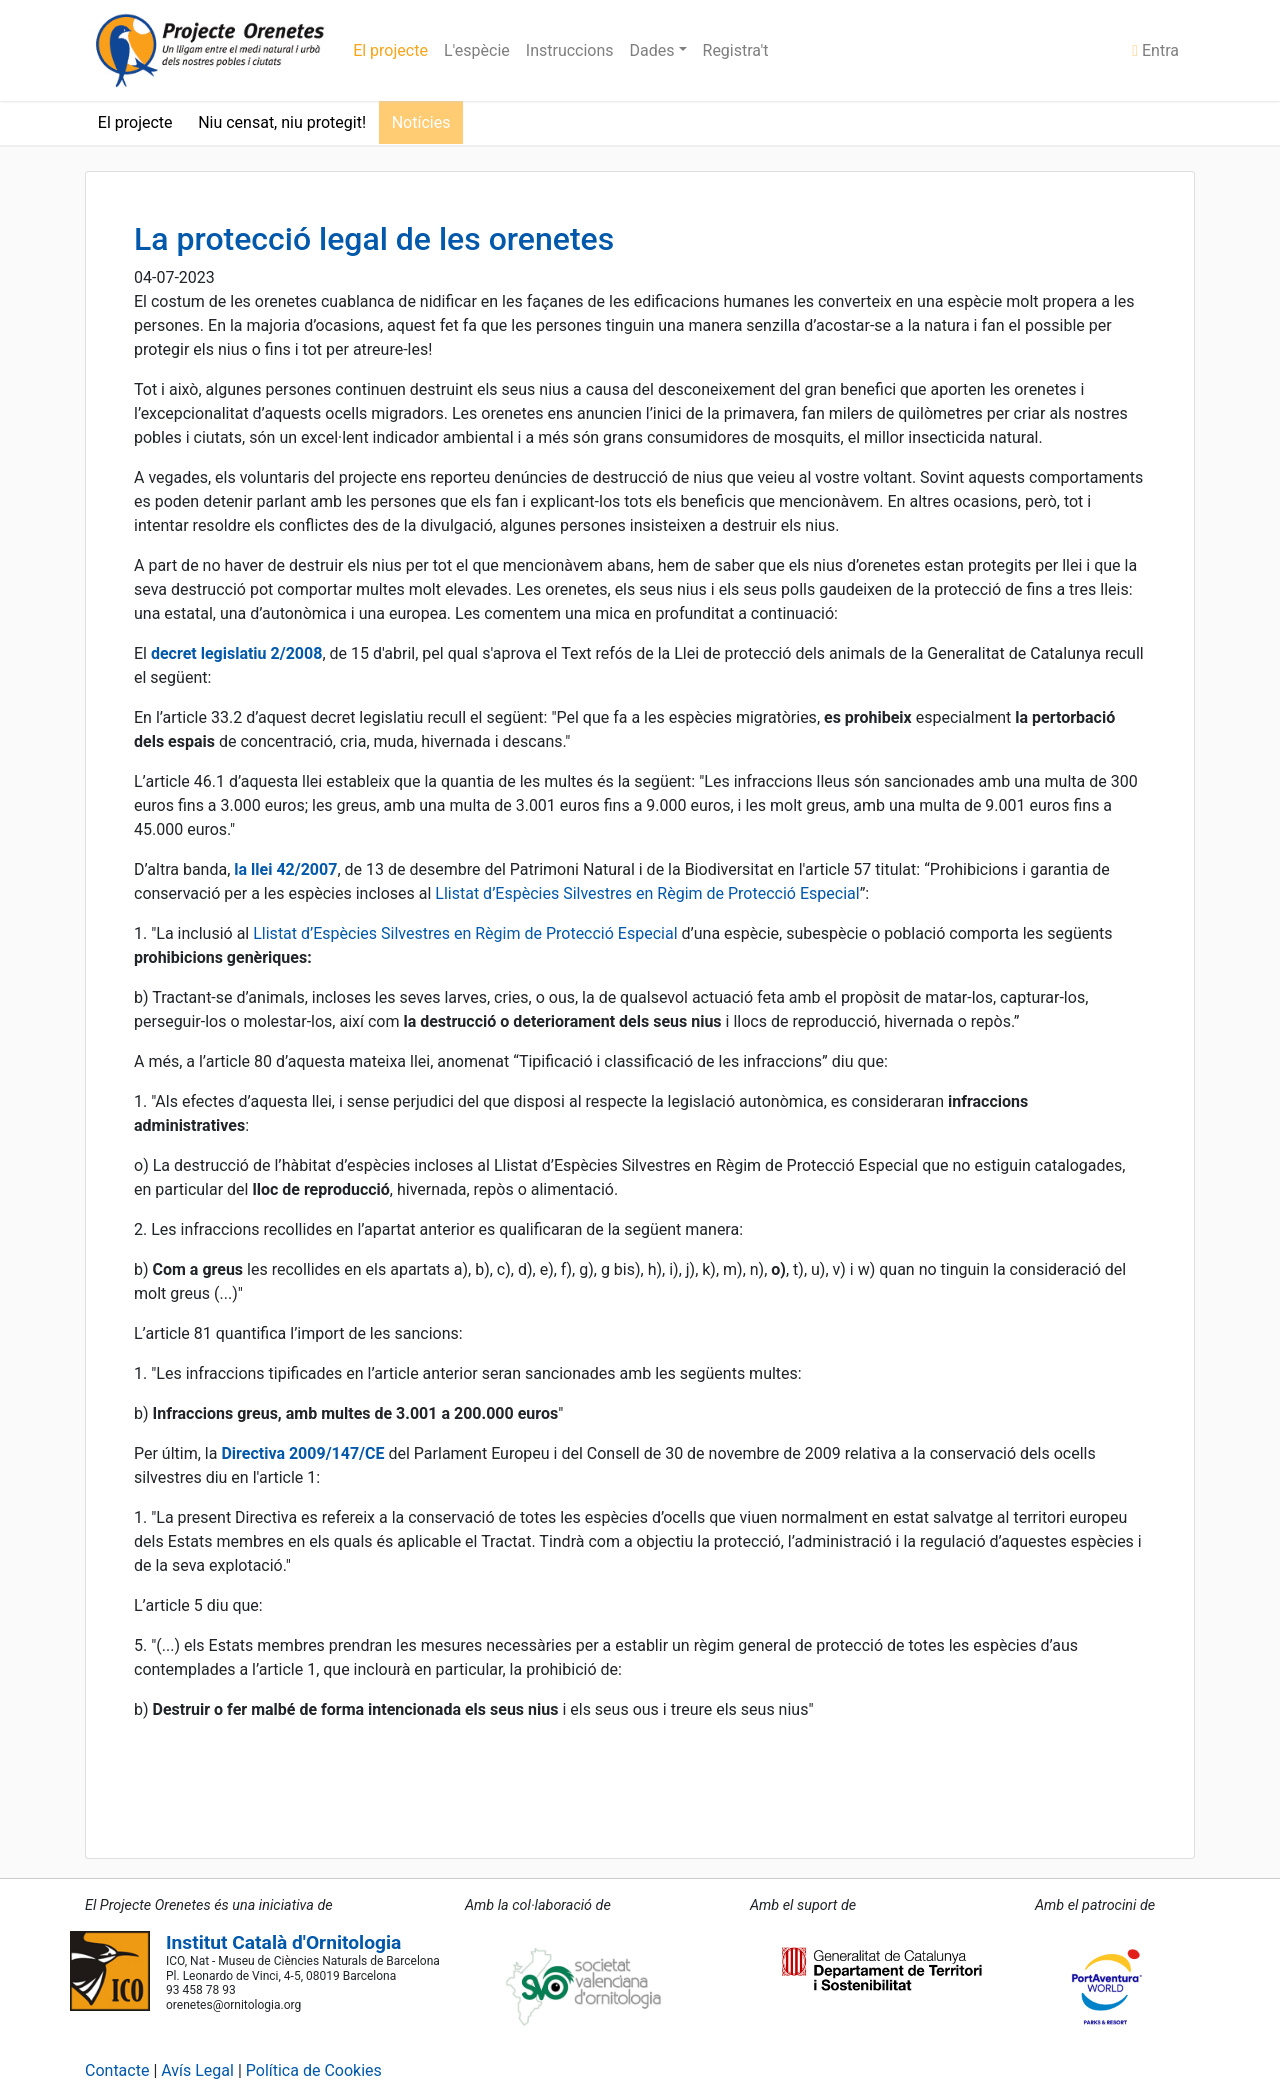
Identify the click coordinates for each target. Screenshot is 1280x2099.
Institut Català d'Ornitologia (283, 1942)
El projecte (390, 50)
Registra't (736, 50)
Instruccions (570, 50)
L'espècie (477, 50)
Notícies (421, 122)
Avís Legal (197, 2070)
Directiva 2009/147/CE (302, 1453)
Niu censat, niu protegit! (282, 122)
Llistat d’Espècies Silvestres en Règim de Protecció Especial (647, 893)
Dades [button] (654, 50)
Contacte (117, 2070)
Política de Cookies (314, 2070)
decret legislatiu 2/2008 (236, 653)
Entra (1155, 50)
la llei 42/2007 (285, 869)
